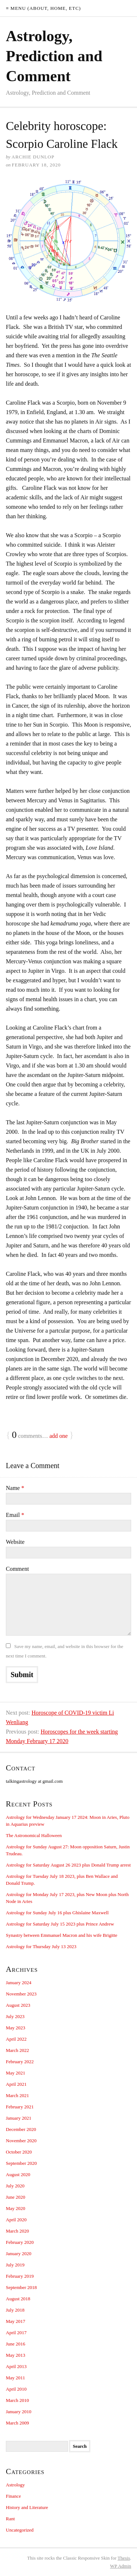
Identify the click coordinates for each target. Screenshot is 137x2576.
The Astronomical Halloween (34, 1835)
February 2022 (20, 2061)
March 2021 (17, 2095)
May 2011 (15, 2377)
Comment (17, 1569)
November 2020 (21, 2140)
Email (15, 1515)
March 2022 (17, 2050)
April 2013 (16, 2366)
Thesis (124, 2558)
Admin (120, 2566)
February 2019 (20, 2276)
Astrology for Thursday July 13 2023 (41, 1946)
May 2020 (15, 2208)
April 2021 (16, 2084)
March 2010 (17, 2400)
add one (58, 1436)
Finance (13, 2496)
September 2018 (21, 2287)
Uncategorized (20, 2530)
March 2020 (17, 2231)
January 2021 (18, 2118)
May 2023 (15, 2027)
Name (15, 1488)
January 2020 (18, 2253)
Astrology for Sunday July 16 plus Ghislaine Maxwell (57, 1912)
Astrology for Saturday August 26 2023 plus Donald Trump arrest (68, 1865)
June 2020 (15, 2197)
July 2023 (15, 2016)
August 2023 (18, 2005)
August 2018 (18, 2298)
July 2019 (15, 2265)
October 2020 (19, 2152)
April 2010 (16, 2389)
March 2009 (17, 2423)
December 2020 (21, 2129)
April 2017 (16, 2332)
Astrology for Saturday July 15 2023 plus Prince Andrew (60, 1924)
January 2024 (18, 1982)
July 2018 (15, 2310)
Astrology (15, 2484)
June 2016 (15, 2344)
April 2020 (16, 2219)
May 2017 (15, 2321)
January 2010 (18, 2411)
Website (15, 1542)
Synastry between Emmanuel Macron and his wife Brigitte (61, 1935)
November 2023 (21, 1994)
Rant (10, 2518)
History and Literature (27, 2507)
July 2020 (15, 2185)
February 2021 (20, 2106)
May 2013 (15, 2355)
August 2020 (18, 2174)
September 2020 (21, 2163)
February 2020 (20, 2242)
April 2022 (16, 2039)
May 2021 (15, 2073)
